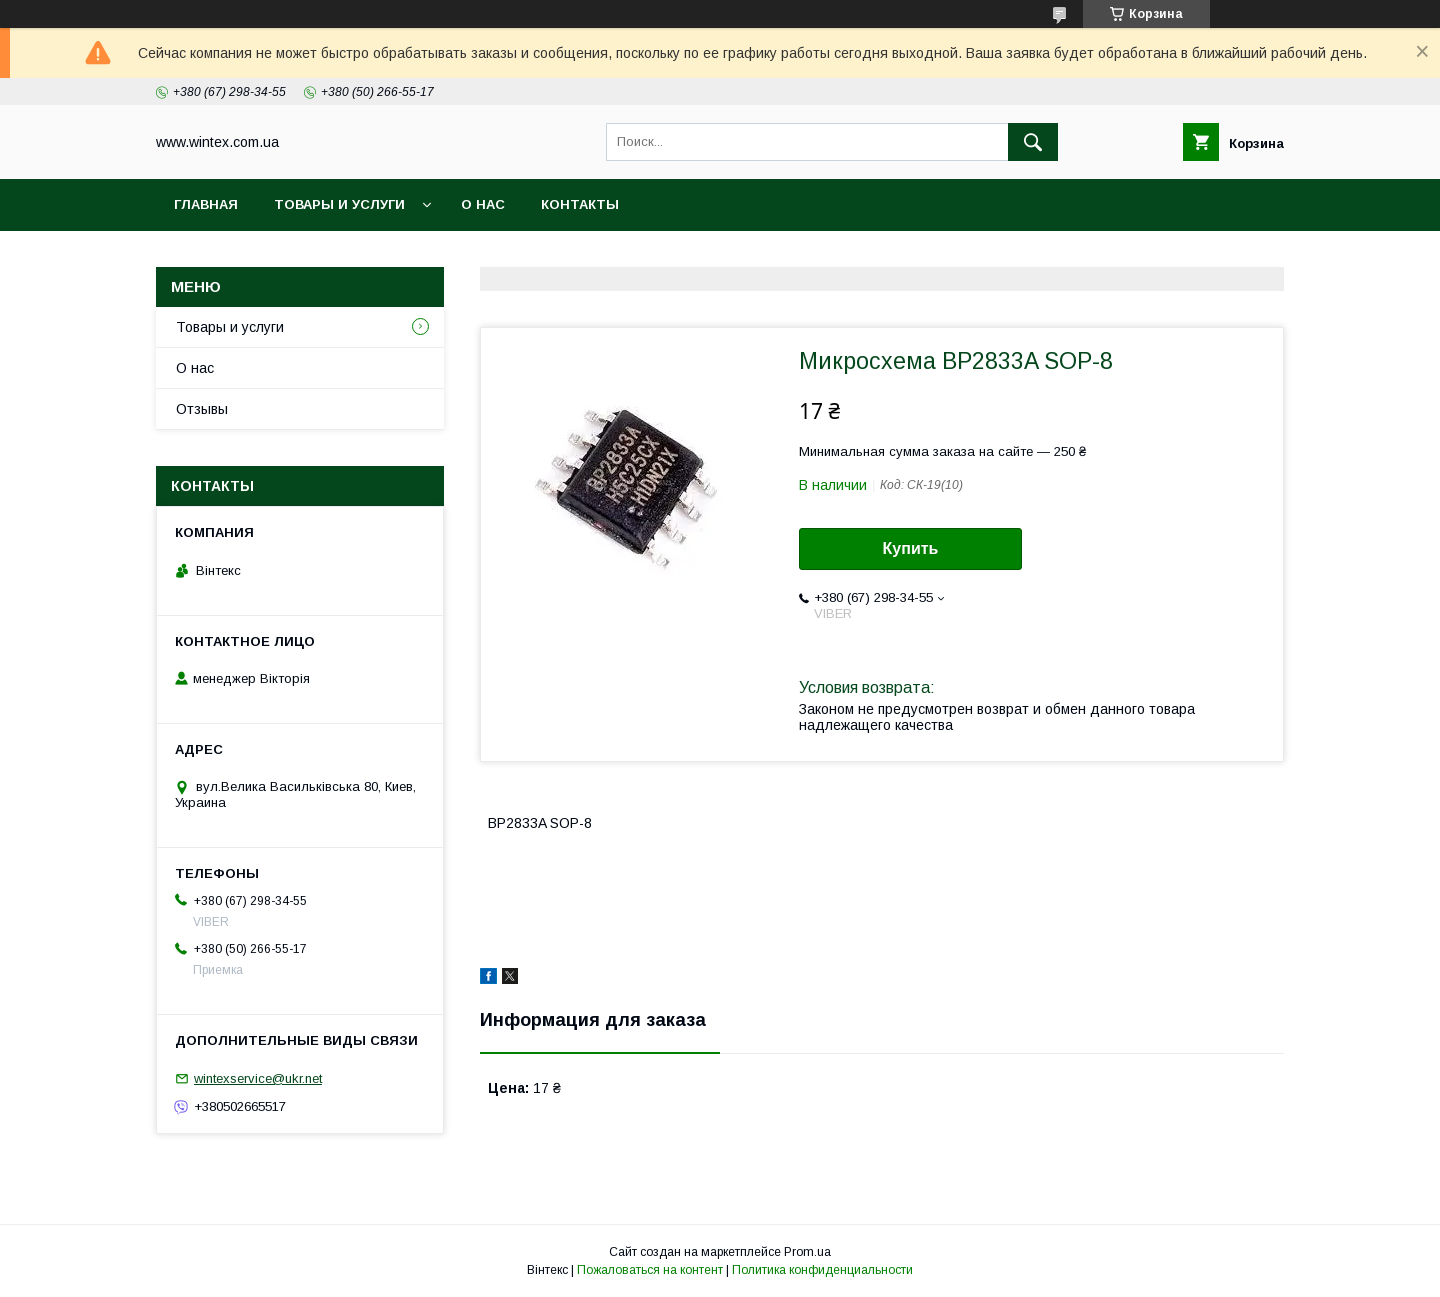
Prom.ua (807, 1252)
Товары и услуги (339, 204)
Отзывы (202, 409)
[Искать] (1033, 142)
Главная (206, 204)
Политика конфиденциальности (822, 1270)
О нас (483, 204)
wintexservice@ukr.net (258, 1078)
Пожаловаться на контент (650, 1270)
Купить (911, 548)
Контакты (580, 204)
